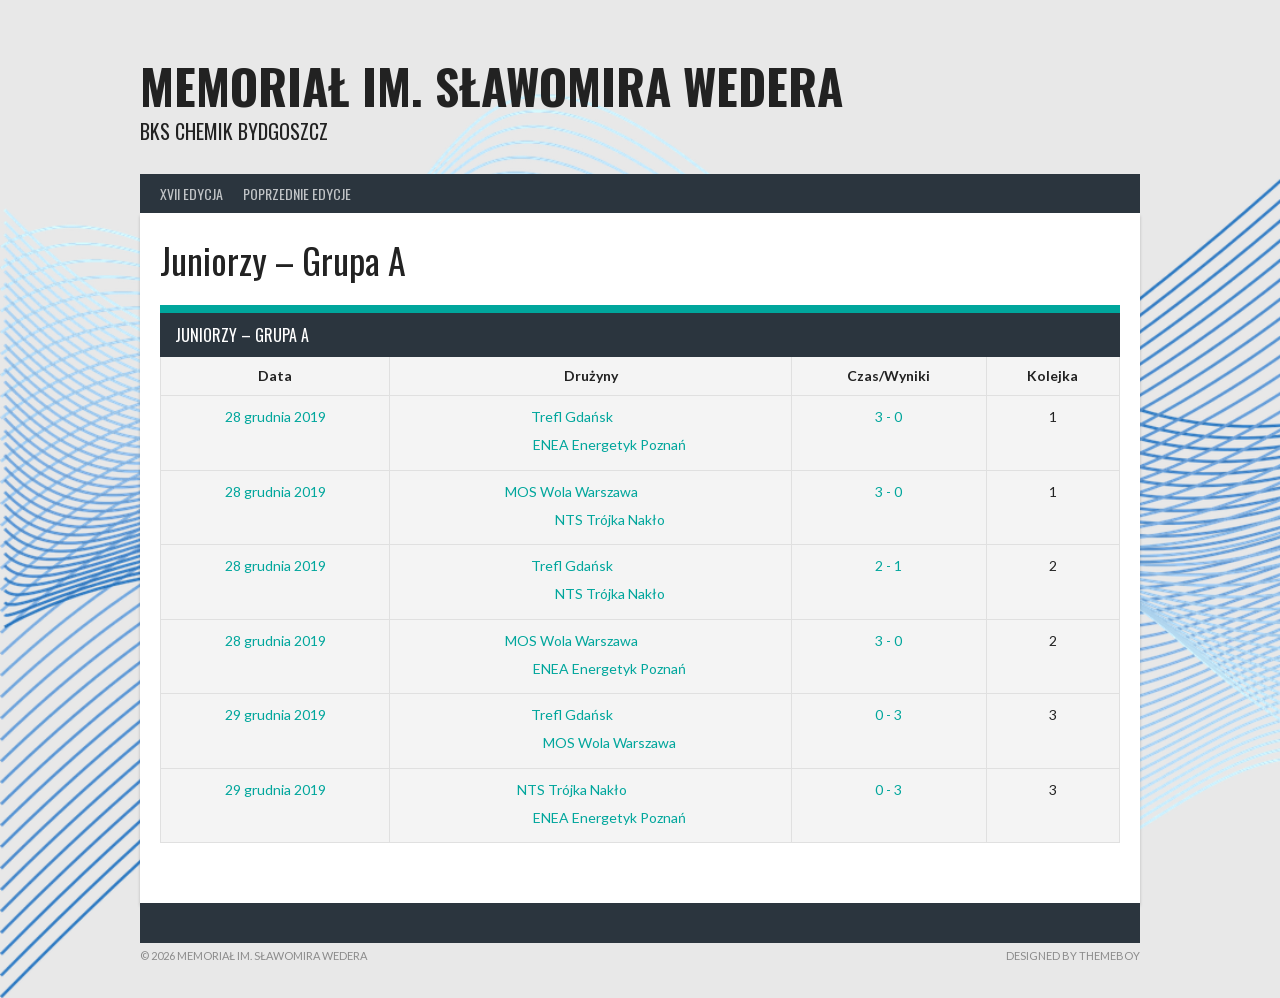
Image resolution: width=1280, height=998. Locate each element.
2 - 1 (888, 565)
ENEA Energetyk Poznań (590, 444)
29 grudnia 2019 (275, 714)
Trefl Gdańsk (587, 416)
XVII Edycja (191, 193)
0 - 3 (888, 714)
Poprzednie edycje (297, 193)
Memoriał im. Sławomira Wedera (491, 85)
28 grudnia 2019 (275, 416)
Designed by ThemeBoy (1073, 955)
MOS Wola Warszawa (587, 491)
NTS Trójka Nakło (591, 519)
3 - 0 (888, 416)
